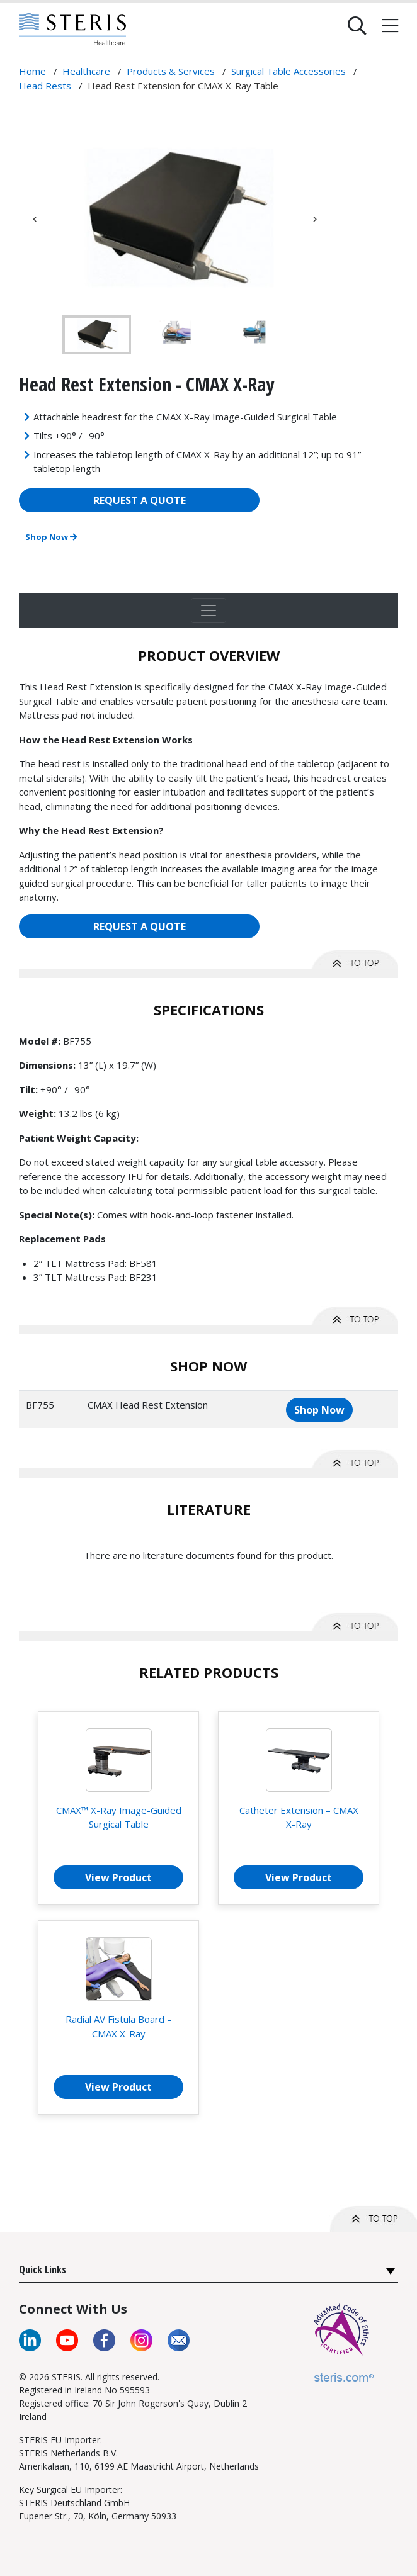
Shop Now (51, 537)
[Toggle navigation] (208, 610)
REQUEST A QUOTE (139, 500)
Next (315, 219)
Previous (34, 219)
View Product (118, 1877)
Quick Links (42, 2269)
